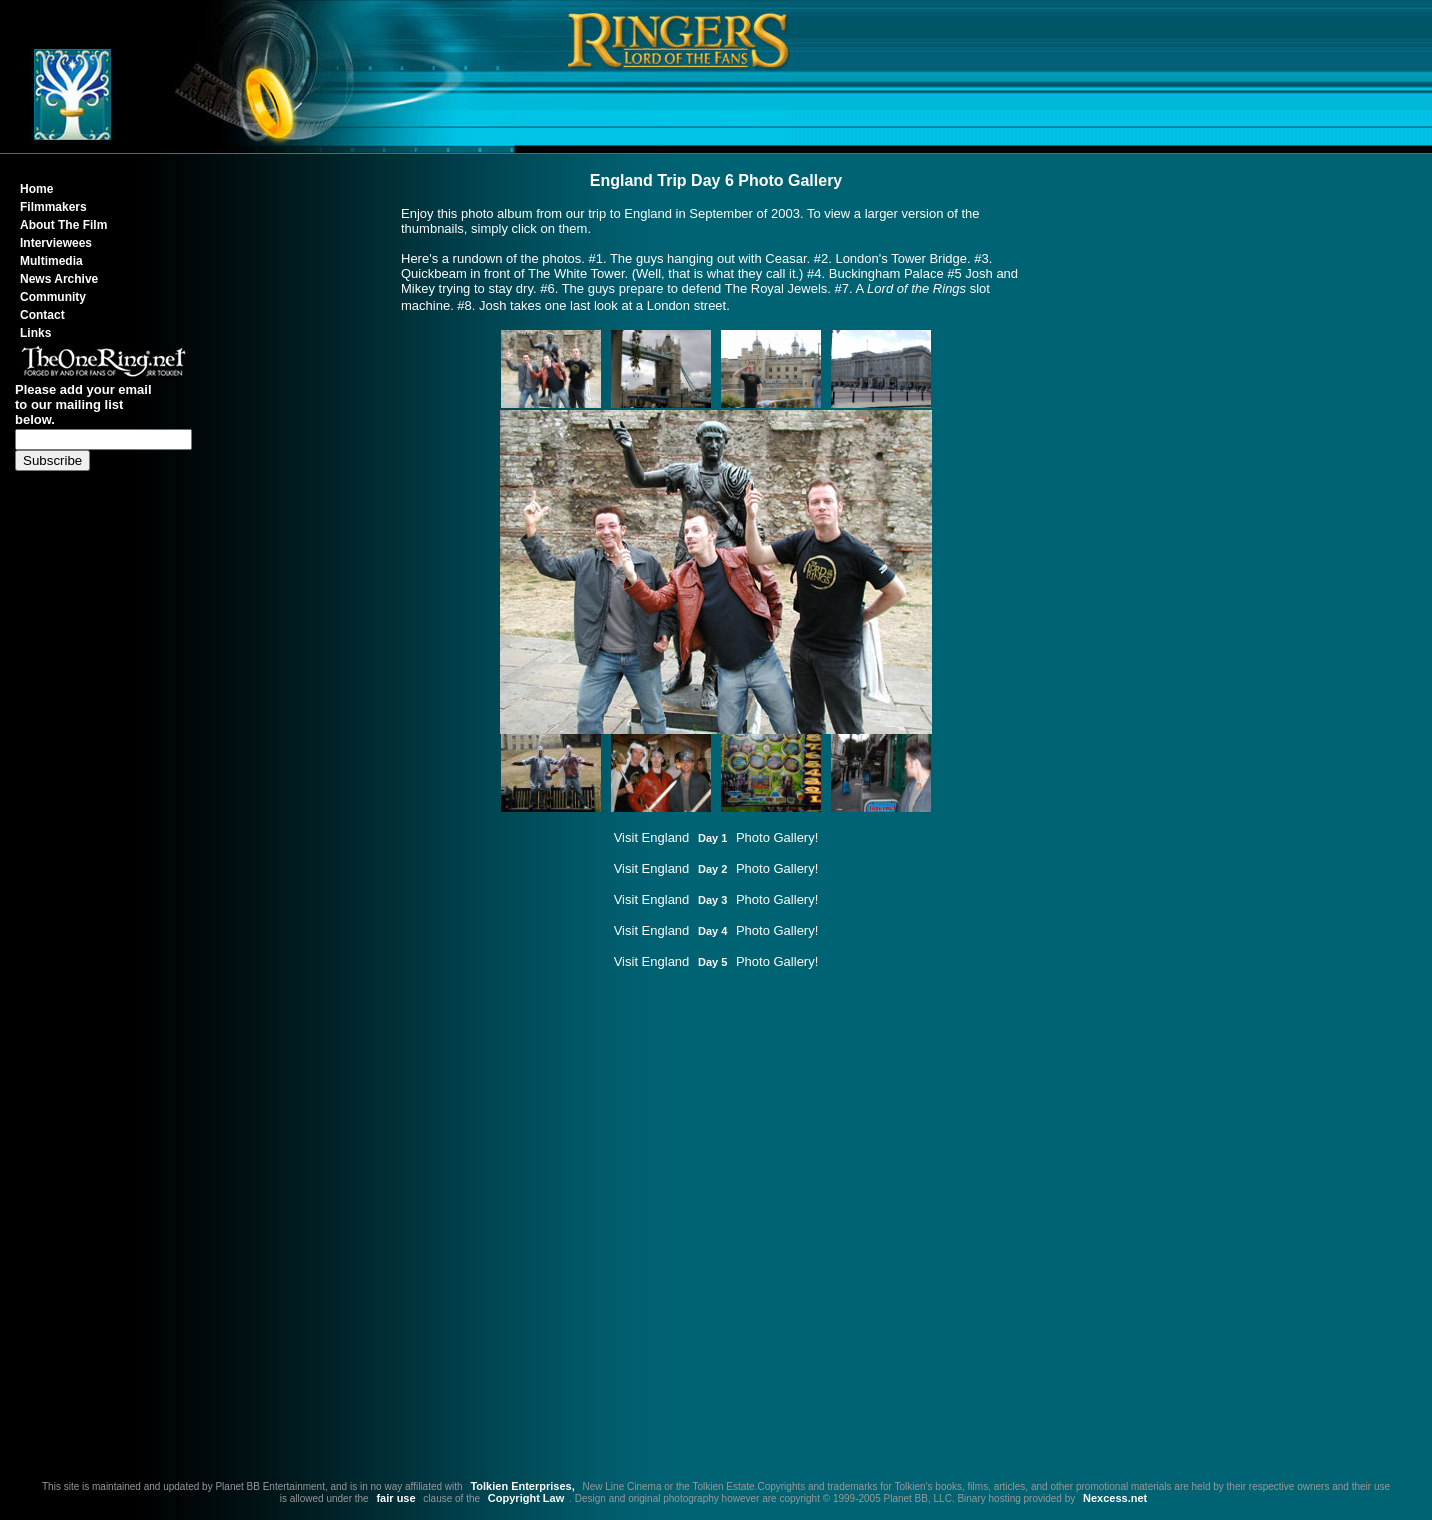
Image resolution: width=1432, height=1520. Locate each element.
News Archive (59, 279)
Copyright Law (526, 1498)
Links (35, 333)
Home (36, 189)
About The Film (63, 225)
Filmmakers (53, 207)
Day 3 (712, 900)
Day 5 (712, 962)
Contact (42, 315)
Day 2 (712, 869)
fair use (395, 1498)
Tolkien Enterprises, (522, 1486)
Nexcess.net (1115, 1498)
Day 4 (712, 931)
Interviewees (56, 243)
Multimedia (51, 261)
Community (53, 297)
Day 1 (712, 838)
